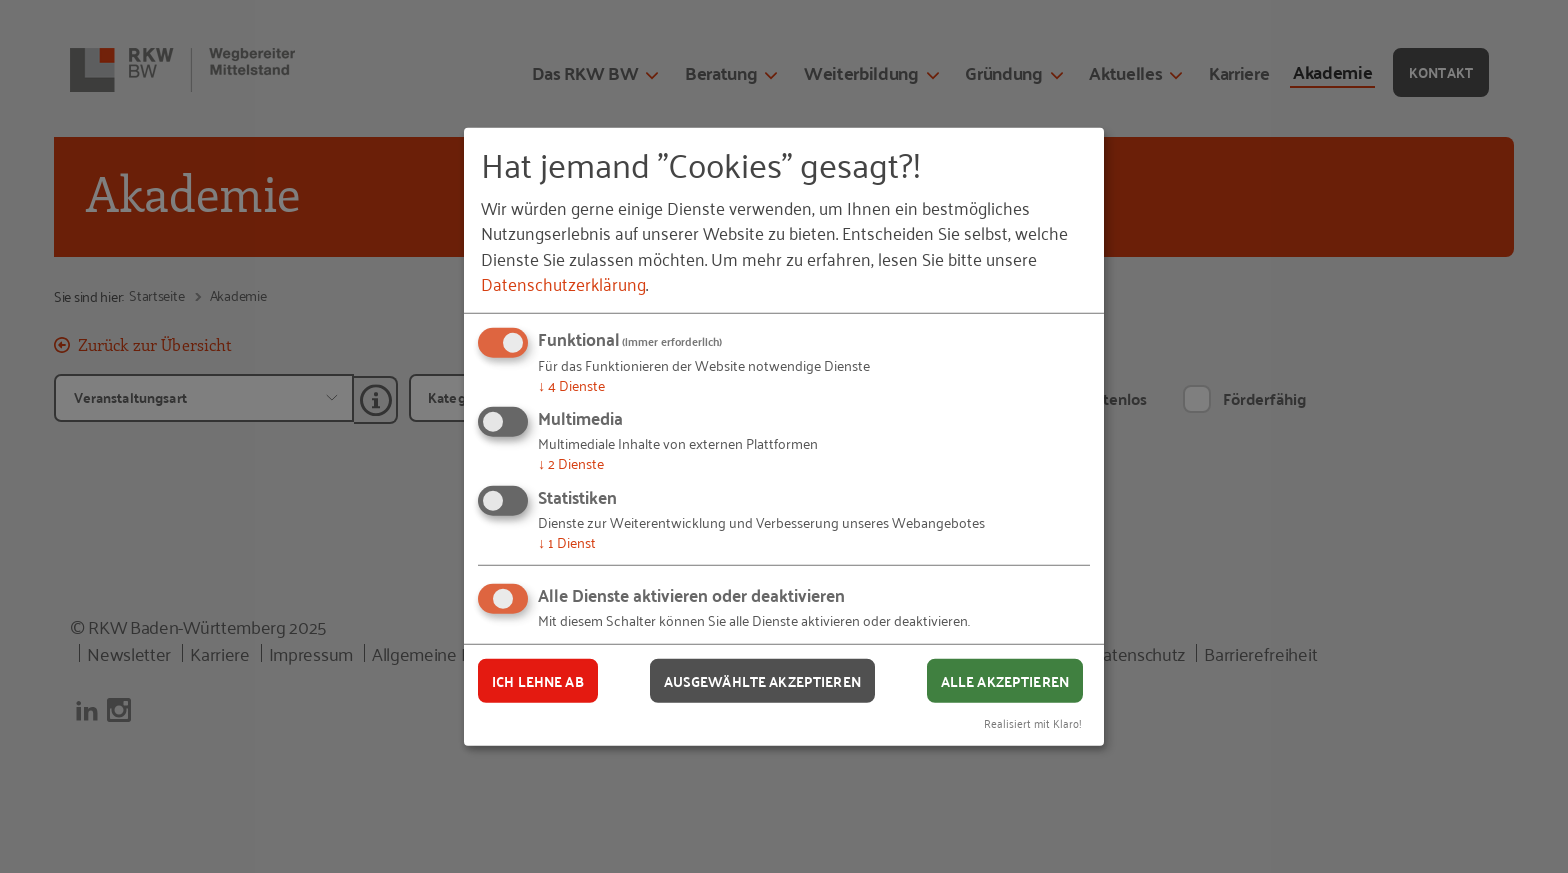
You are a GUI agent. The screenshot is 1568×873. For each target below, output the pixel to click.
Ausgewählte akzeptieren (762, 680)
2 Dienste (571, 462)
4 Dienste (571, 384)
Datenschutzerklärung (563, 283)
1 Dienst (567, 541)
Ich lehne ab (538, 680)
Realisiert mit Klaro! (1033, 722)
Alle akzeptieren (1005, 680)
